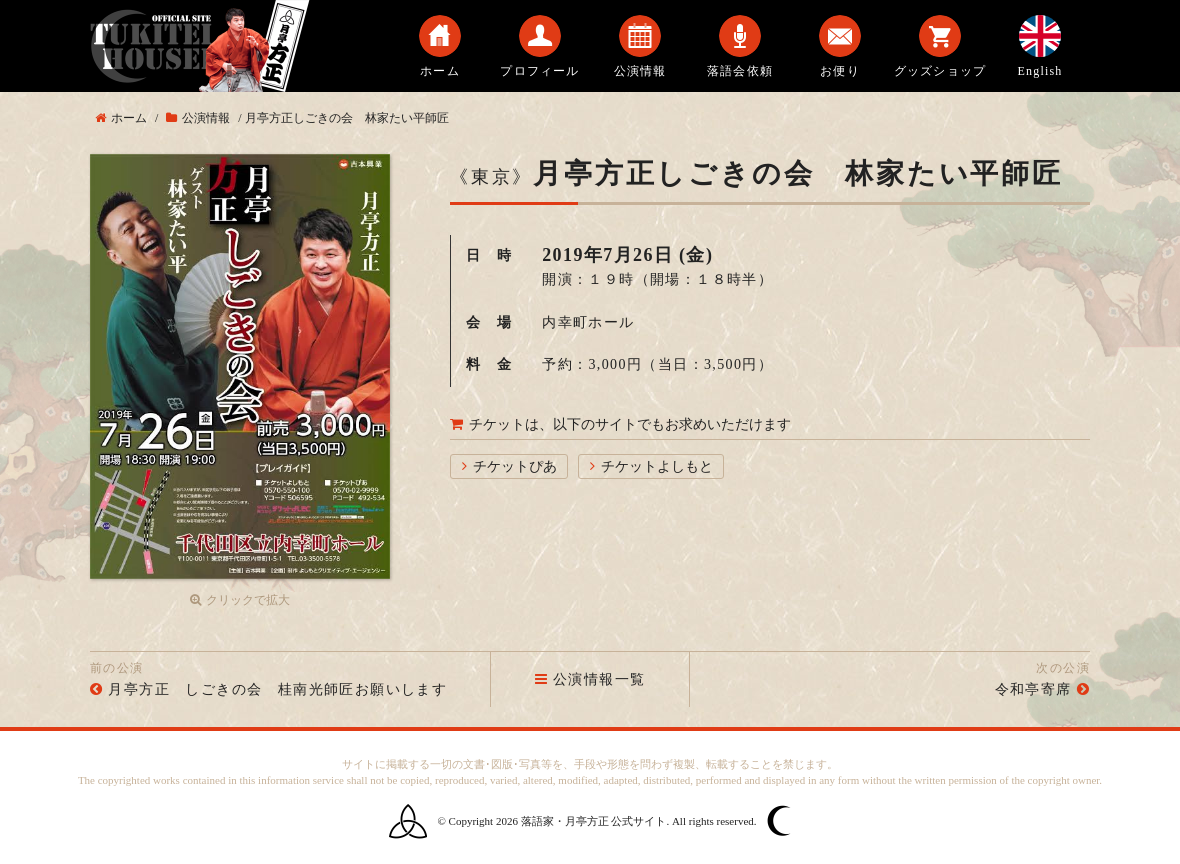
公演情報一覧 (590, 679)
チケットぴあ (515, 466)
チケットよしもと (657, 466)
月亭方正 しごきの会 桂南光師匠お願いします (277, 689)
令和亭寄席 (1033, 689)
